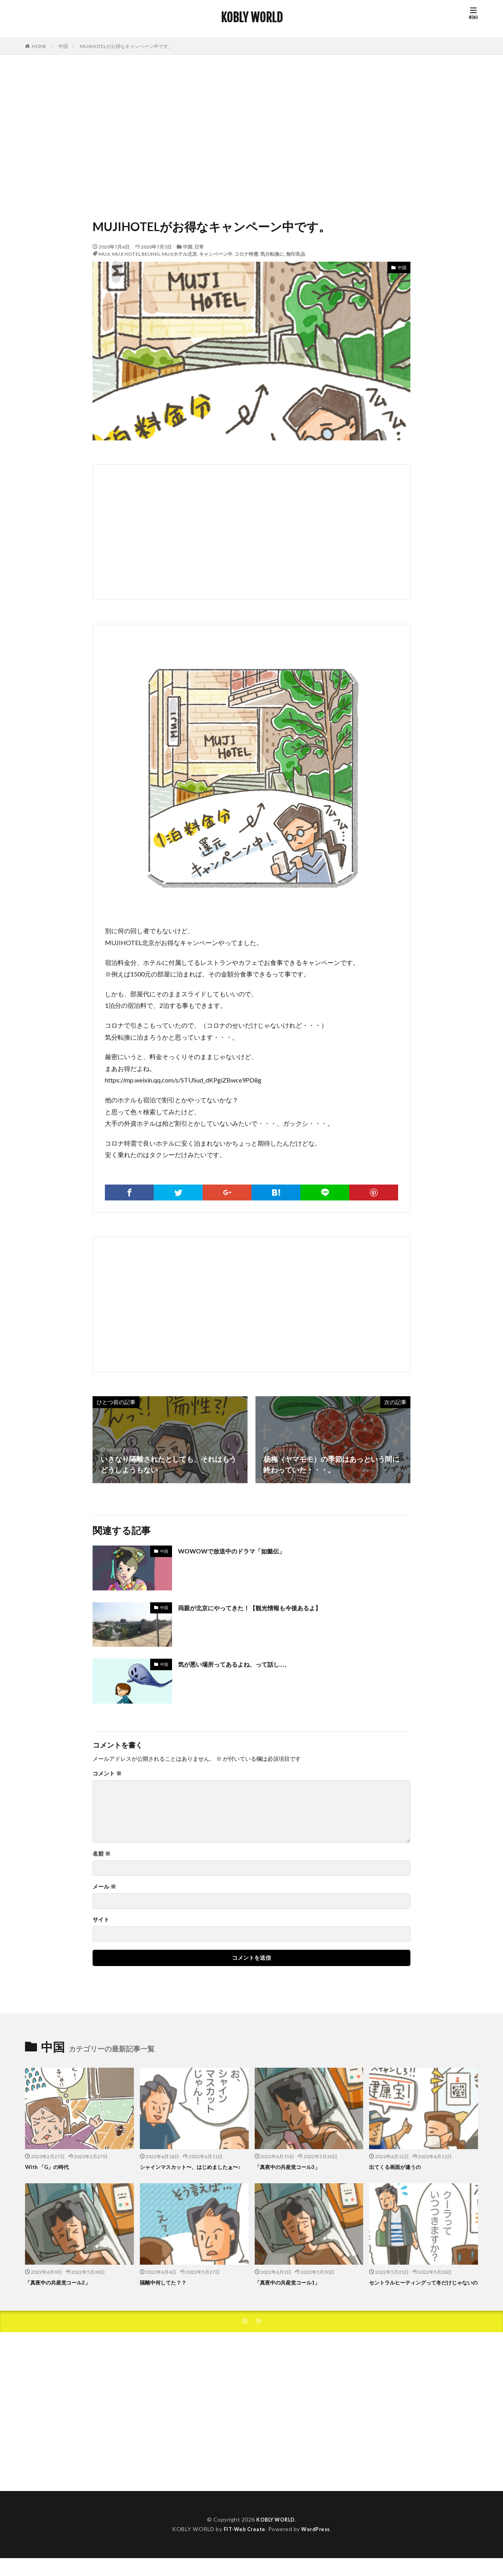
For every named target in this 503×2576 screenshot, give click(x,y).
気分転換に (272, 254)
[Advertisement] (251, 134)
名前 (101, 1853)
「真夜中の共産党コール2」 (62, 2290)
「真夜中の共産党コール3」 (292, 2166)
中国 (63, 46)
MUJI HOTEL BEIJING (136, 254)
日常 (199, 247)
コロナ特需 (246, 254)
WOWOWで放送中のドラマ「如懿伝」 (242, 1550)
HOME (39, 46)
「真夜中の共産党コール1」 (292, 2290)
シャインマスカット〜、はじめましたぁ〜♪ (190, 2171)
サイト (101, 1919)
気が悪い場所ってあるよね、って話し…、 (245, 1663)
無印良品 (295, 254)
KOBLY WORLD (251, 18)
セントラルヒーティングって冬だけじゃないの (422, 2295)
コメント (107, 1773)
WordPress (318, 2547)
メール (104, 1886)
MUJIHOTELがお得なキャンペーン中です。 (126, 46)
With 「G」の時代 (50, 2166)
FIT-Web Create (242, 2547)
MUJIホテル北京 (179, 254)
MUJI (104, 254)
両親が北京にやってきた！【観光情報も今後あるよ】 (264, 1607)
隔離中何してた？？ (166, 2290)
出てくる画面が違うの (399, 2166)
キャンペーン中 (215, 254)
